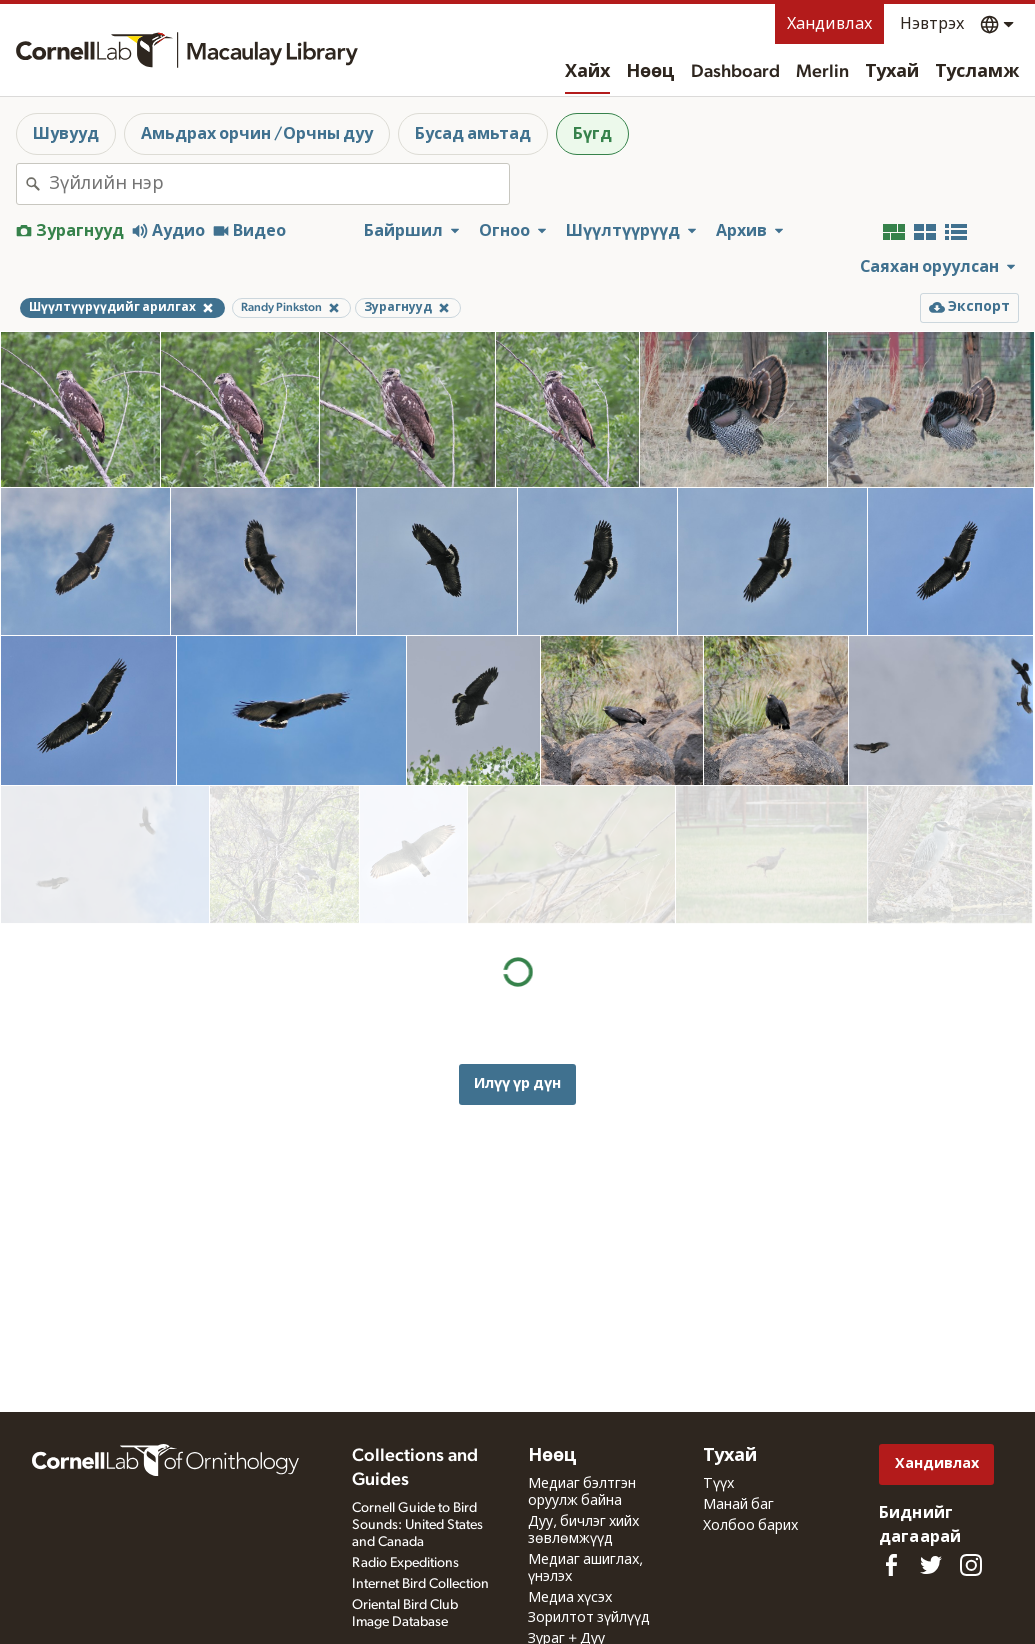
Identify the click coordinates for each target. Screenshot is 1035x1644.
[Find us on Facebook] (891, 1565)
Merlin (822, 72)
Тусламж (977, 72)
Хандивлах (829, 24)
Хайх (587, 72)
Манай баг (738, 1505)
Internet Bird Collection (420, 1584)
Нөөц (650, 72)
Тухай (892, 72)
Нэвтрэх (932, 24)
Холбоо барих (750, 1526)
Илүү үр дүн (517, 945)
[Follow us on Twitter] (931, 1565)
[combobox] (279, 184)
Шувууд (66, 134)
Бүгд (592, 134)
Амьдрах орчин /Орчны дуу (257, 134)
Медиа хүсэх (570, 1598)
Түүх (718, 1484)
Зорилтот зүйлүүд (589, 1618)
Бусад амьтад (473, 134)
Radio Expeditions (405, 1563)
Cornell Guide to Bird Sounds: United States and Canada (417, 1525)
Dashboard (735, 72)
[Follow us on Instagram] (971, 1565)
